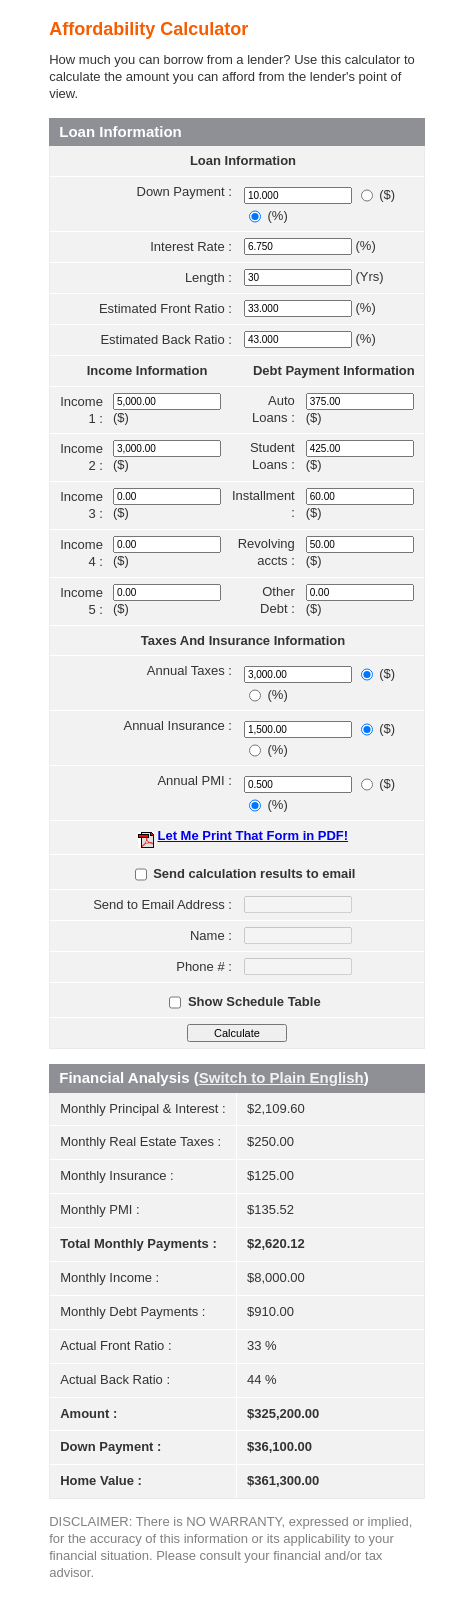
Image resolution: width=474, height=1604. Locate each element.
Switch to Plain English (281, 1077)
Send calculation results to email (254, 873)
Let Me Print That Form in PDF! (252, 835)
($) (387, 194)
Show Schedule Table (254, 1001)
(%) (278, 215)
